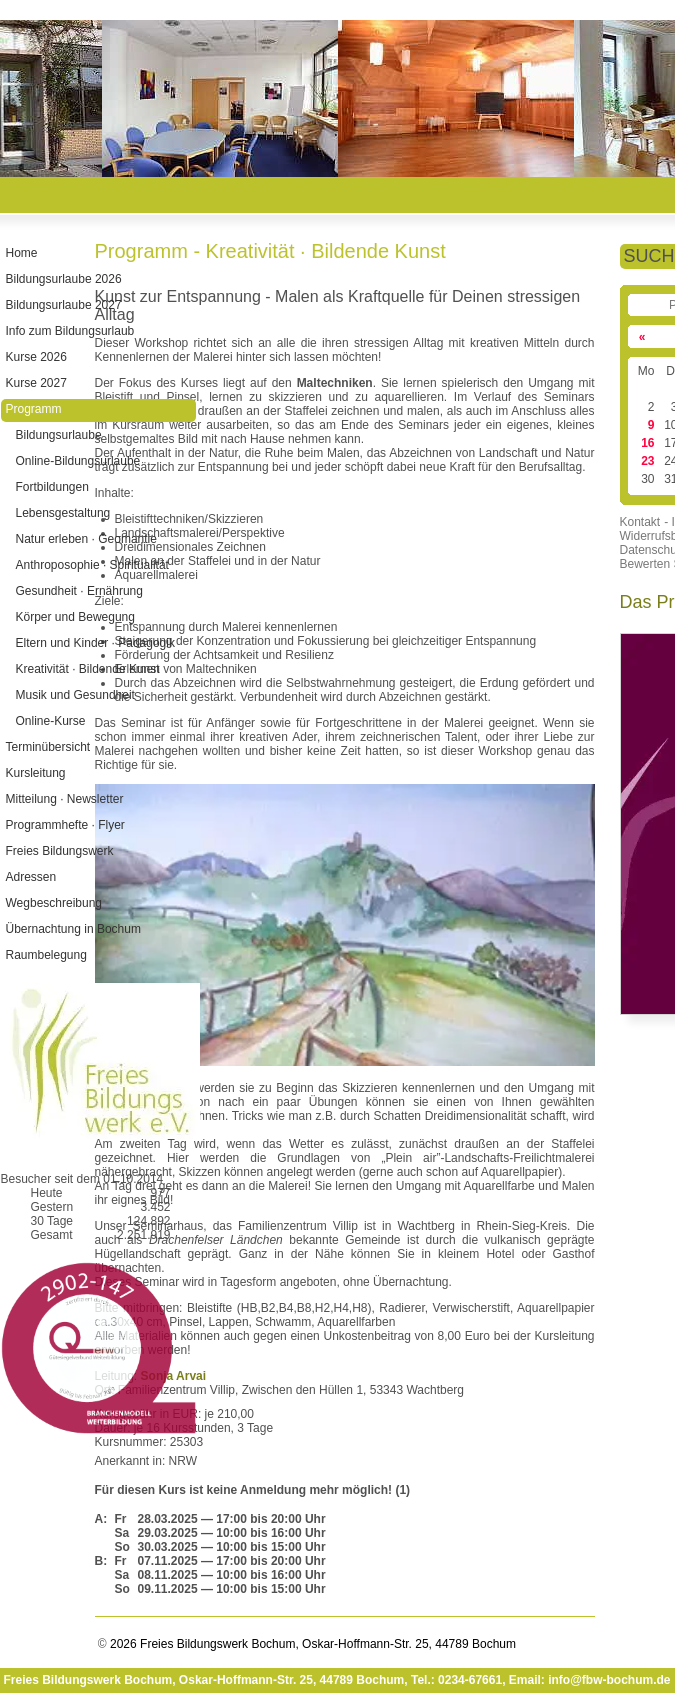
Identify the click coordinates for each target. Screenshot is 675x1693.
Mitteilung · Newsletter (64, 799)
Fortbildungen (51, 487)
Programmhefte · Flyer (64, 825)
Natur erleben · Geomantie (85, 539)
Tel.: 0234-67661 (456, 1680)
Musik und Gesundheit (74, 695)
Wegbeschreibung (53, 903)
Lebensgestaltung (62, 513)
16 (647, 443)
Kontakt (640, 522)
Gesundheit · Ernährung (78, 591)
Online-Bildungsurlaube (77, 461)
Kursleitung (35, 773)
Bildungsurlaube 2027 (63, 305)
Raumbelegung (45, 955)
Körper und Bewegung (74, 617)
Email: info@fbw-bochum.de (590, 1680)
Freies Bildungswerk (59, 851)
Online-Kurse (50, 721)
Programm (33, 409)
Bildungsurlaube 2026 (63, 279)
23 (647, 461)
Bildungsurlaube (58, 435)
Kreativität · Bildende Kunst (87, 669)
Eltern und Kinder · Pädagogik (94, 643)
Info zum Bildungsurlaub (69, 331)
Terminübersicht (47, 747)
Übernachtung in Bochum (72, 929)
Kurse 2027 (35, 383)
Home (21, 253)
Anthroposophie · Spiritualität (91, 565)
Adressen (30, 877)
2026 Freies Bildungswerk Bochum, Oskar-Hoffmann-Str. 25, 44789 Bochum (311, 1644)
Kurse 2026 (35, 357)
